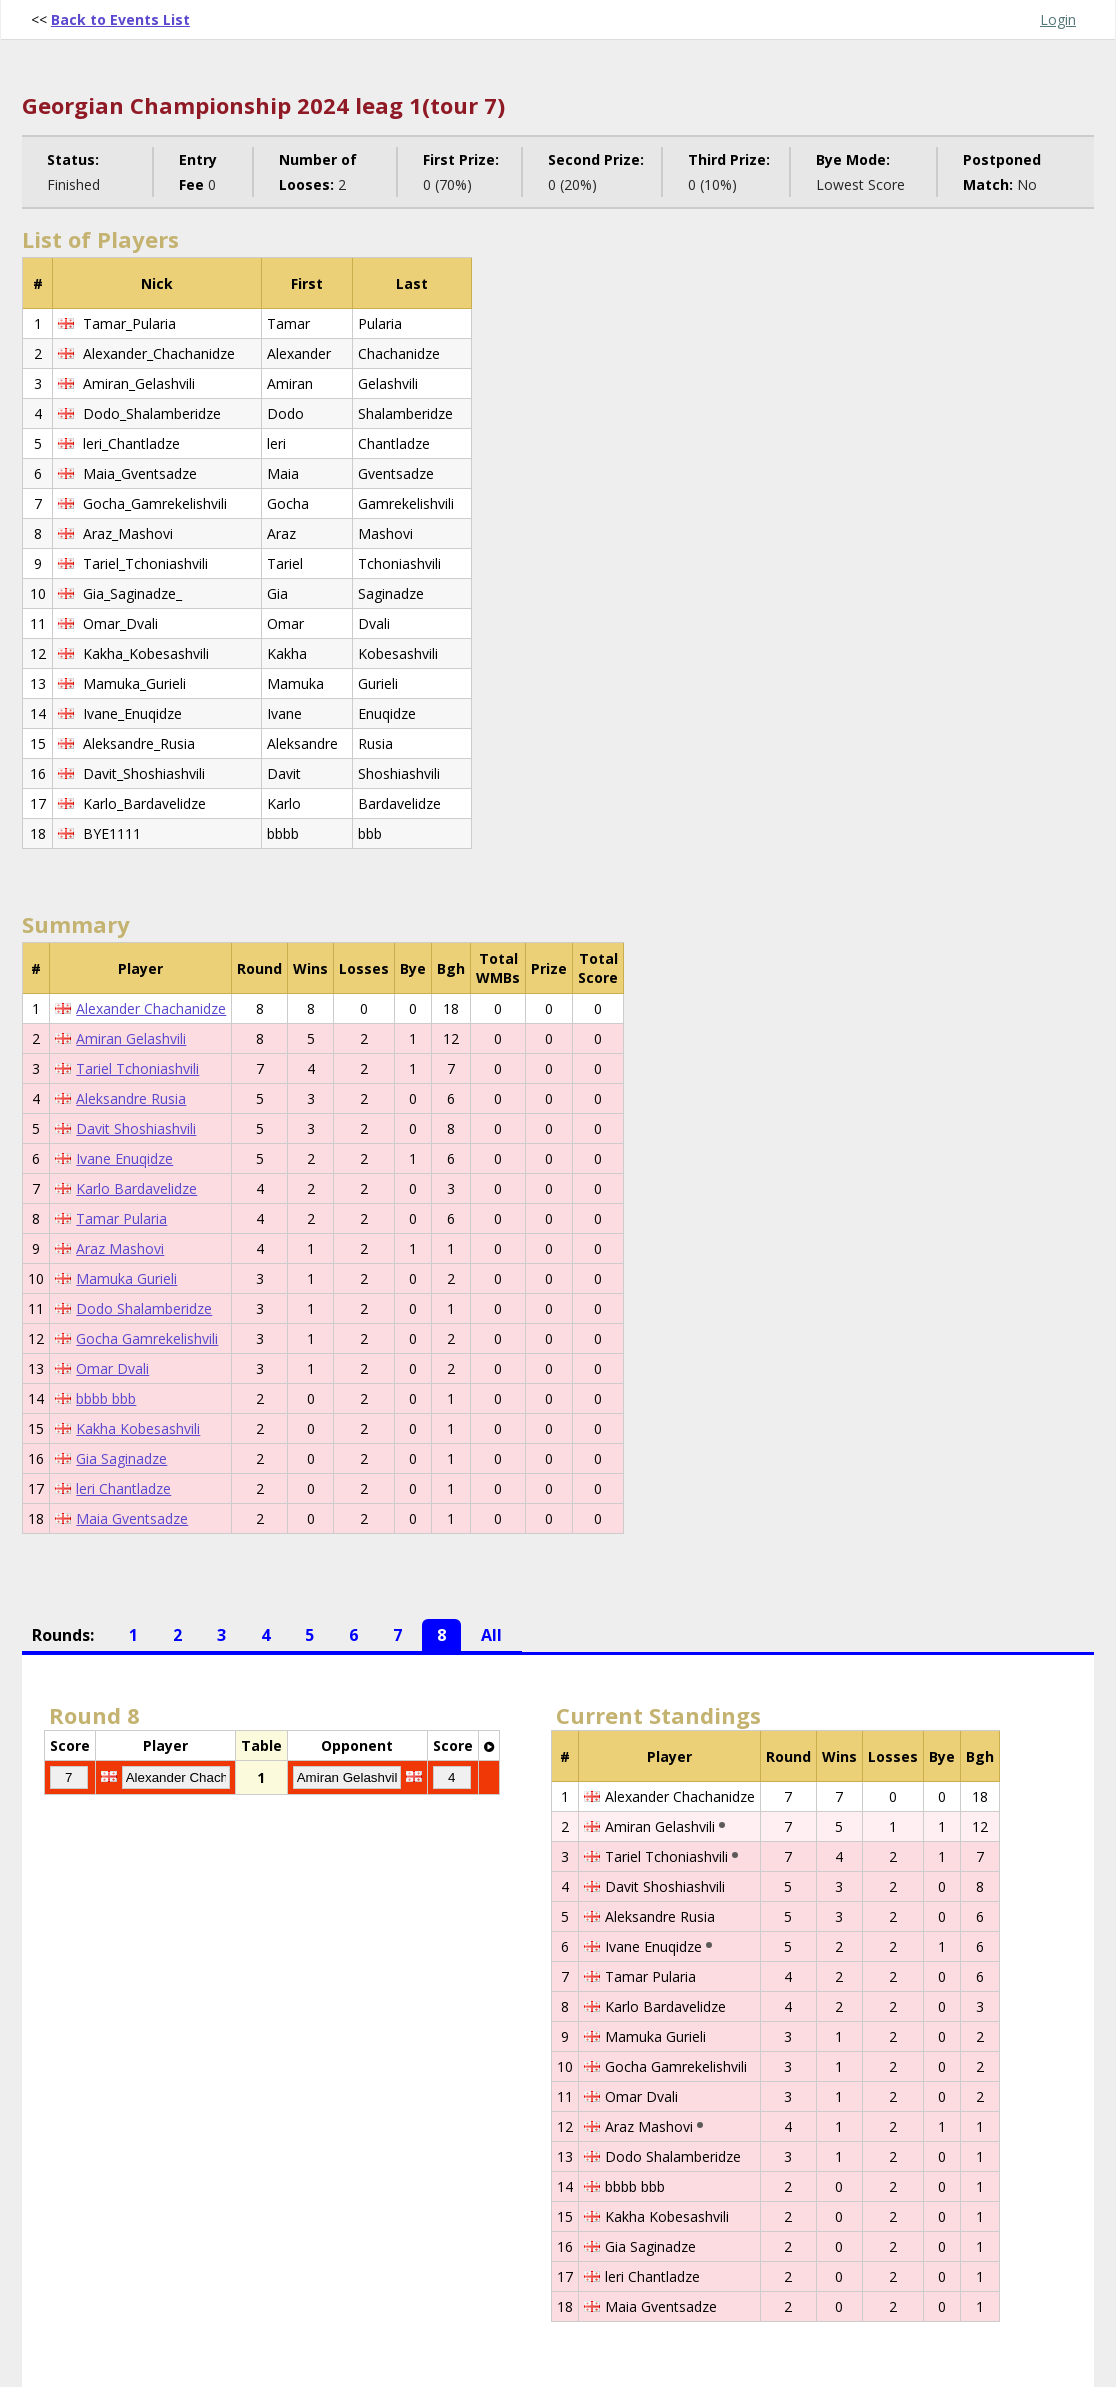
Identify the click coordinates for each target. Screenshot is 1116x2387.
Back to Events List (120, 19)
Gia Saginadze (121, 1458)
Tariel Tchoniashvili (137, 1068)
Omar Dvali (112, 1368)
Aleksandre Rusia (131, 1098)
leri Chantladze (123, 1488)
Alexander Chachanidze (151, 1008)
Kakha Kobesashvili (138, 1428)
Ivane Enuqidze (124, 1158)
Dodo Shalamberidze (144, 1308)
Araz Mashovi (120, 1248)
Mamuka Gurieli (126, 1278)
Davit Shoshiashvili (136, 1128)
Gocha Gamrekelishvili (147, 1338)
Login (1058, 19)
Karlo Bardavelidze (136, 1188)
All (491, 1635)
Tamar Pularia (121, 1218)
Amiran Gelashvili (131, 1038)
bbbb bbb (106, 1398)
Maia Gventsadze (132, 1518)
